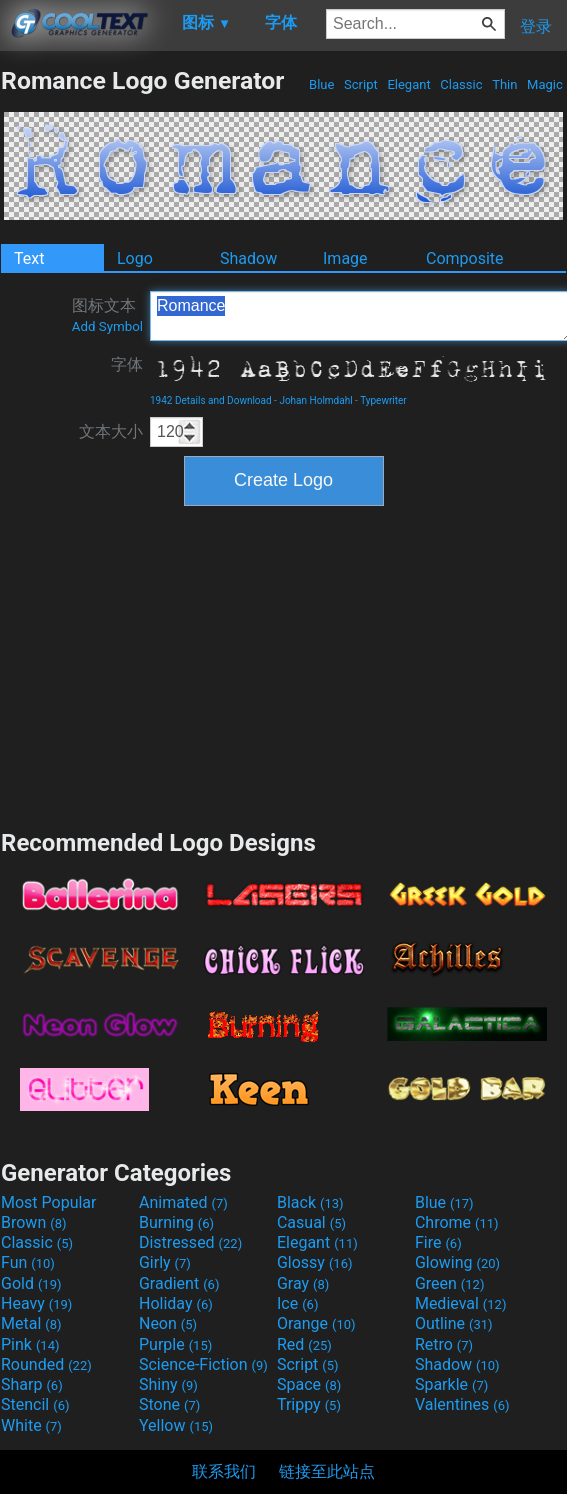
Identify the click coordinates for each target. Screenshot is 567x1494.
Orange (316, 1323)
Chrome (457, 1222)
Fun (28, 1262)
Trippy (309, 1404)
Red (304, 1344)
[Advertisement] (284, 665)
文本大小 (111, 431)
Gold (31, 1283)
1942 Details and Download (211, 400)
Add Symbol (107, 326)
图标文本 (107, 315)
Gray (303, 1283)
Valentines (462, 1404)
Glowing (457, 1262)
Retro (444, 1344)
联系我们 (224, 1471)
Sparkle (451, 1384)
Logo (135, 258)
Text (29, 258)
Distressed (190, 1242)
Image (345, 258)
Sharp (32, 1384)
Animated (183, 1202)
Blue (322, 84)
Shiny (168, 1384)
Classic (461, 84)
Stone (169, 1404)
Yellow (176, 1425)
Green (450, 1283)
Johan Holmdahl (315, 400)
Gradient (179, 1283)
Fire (438, 1242)
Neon (168, 1323)
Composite (465, 258)
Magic (545, 84)
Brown (33, 1222)
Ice (297, 1303)
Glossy (315, 1262)
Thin (505, 84)
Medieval (461, 1303)
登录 (536, 26)
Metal (31, 1323)
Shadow (248, 258)
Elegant (409, 84)
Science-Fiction (203, 1364)
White (31, 1425)
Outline (454, 1323)
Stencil (35, 1404)
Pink (30, 1344)
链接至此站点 (327, 1471)
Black (310, 1202)
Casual (311, 1222)
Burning (176, 1222)
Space (309, 1384)
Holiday (176, 1303)
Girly (165, 1262)
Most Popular (49, 1202)
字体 (127, 364)
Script (361, 84)
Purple (175, 1344)
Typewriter (383, 400)
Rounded (46, 1364)
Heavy (36, 1303)
